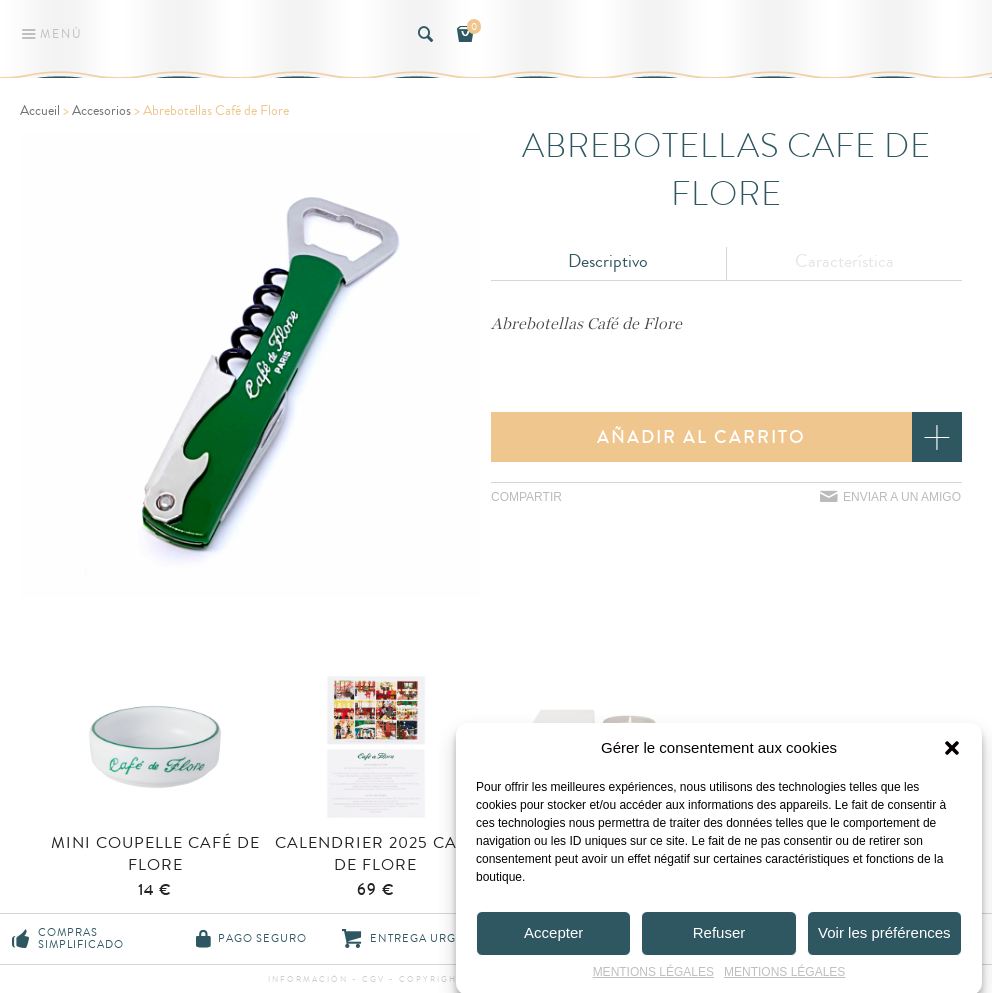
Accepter (553, 937)
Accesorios (101, 111)
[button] (952, 753)
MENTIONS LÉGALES (653, 977)
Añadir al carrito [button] (701, 437)
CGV (373, 979)
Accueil (40, 111)
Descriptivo (608, 261)
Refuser (719, 937)
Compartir (526, 497)
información (310, 979)
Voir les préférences (884, 937)
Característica (844, 261)
